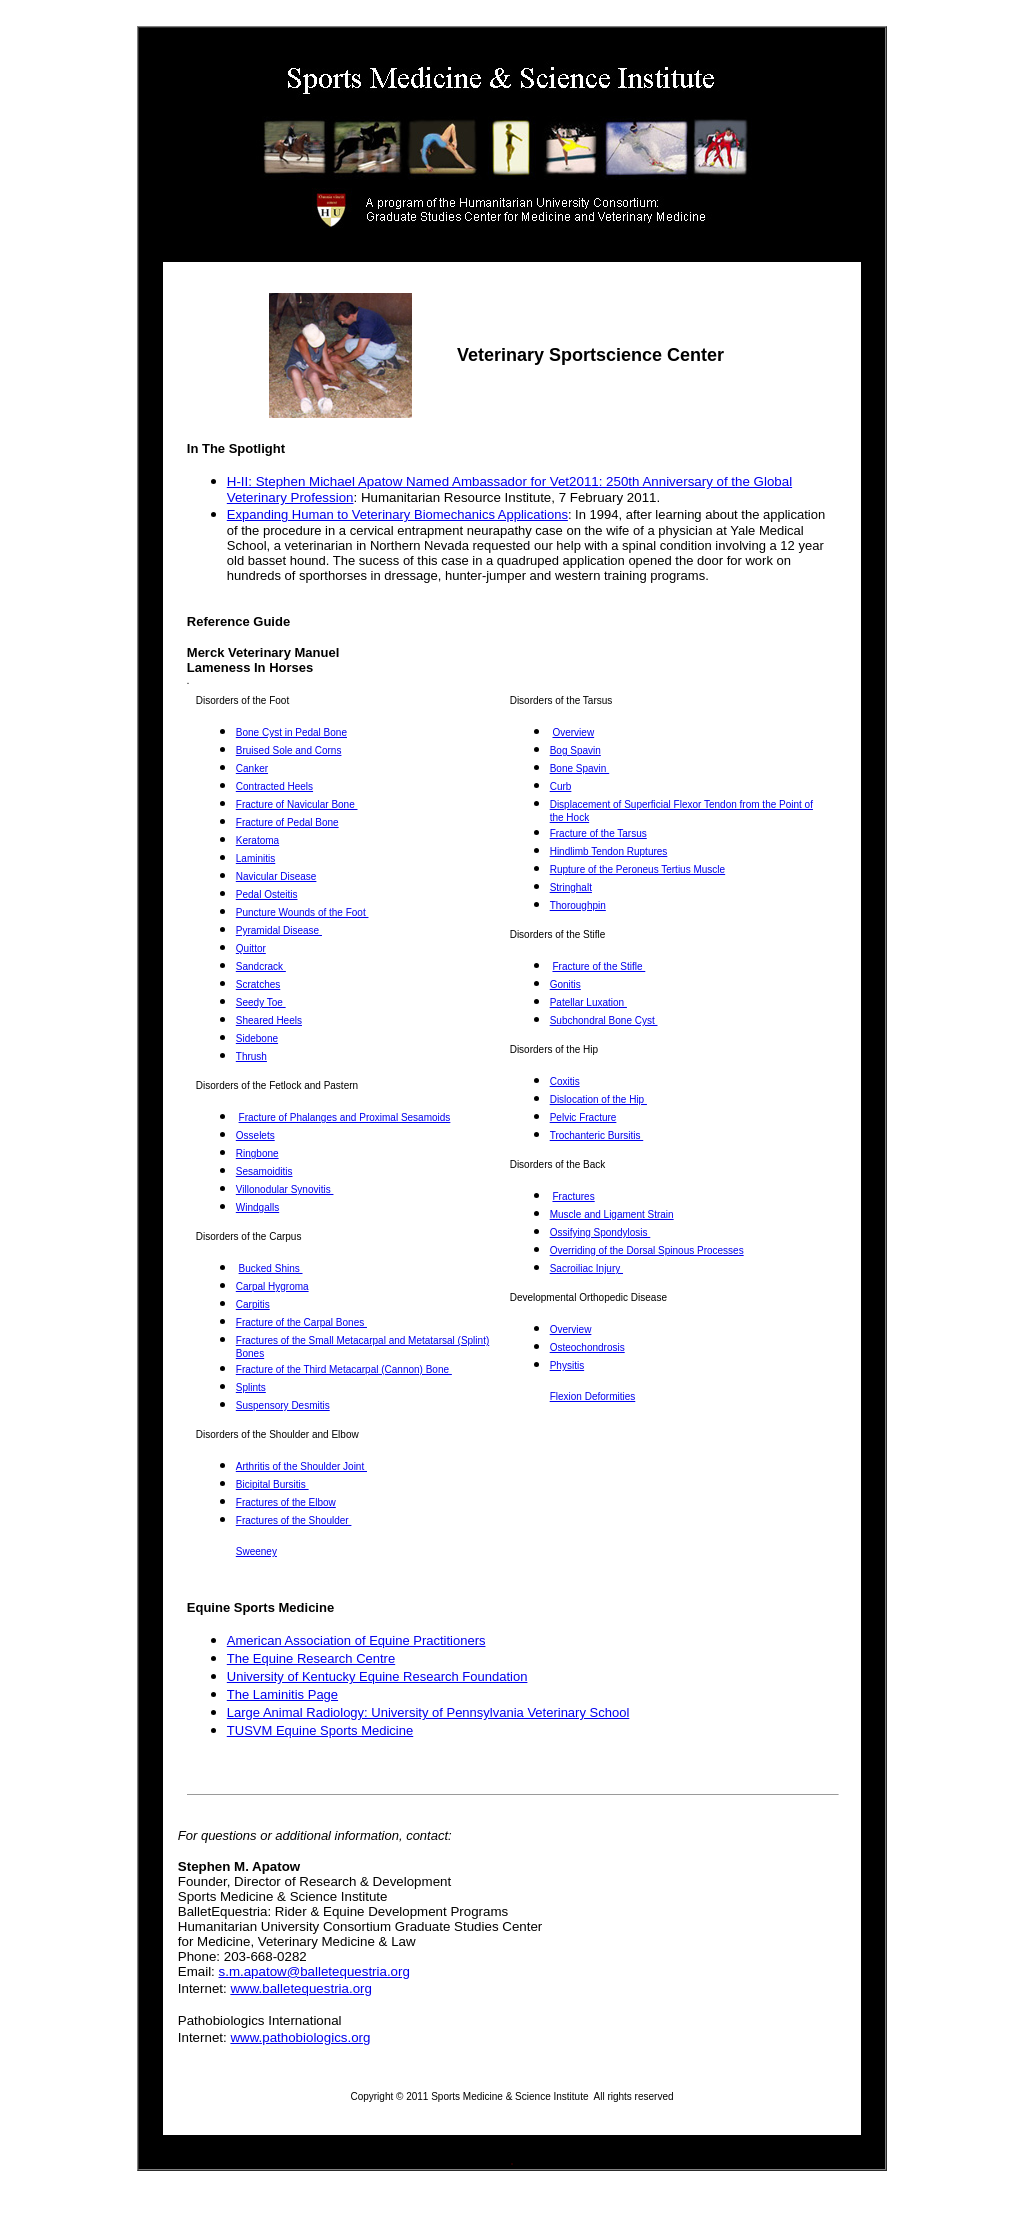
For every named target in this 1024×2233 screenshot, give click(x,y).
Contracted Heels (274, 786)
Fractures (573, 1196)
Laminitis (255, 858)
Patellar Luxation (588, 1002)
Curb (561, 786)
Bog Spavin (575, 750)
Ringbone (257, 1153)
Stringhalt (571, 887)
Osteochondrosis (587, 1347)
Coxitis (565, 1081)
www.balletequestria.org (301, 1988)
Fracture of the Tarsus (598, 833)
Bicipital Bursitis (272, 1484)
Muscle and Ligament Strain (612, 1214)
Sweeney (256, 1551)
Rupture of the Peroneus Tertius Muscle (637, 869)
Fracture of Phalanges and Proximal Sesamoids (345, 1117)
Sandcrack (261, 966)
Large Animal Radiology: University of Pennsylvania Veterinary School (428, 1712)
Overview (573, 732)
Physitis (567, 1365)
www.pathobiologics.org (300, 2037)
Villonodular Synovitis (285, 1189)
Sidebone (257, 1038)
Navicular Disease (276, 876)
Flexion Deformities (593, 1396)
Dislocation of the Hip (598, 1099)
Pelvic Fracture (583, 1117)
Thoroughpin (578, 905)
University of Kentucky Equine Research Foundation (377, 1676)
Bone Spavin (580, 768)
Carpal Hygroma (272, 1286)
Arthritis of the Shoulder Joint (301, 1466)
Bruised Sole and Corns (289, 750)
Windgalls (257, 1207)
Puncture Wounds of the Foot (302, 912)
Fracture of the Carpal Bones (301, 1322)
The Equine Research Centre (311, 1658)
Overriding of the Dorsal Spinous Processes (647, 1250)
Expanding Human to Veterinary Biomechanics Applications (397, 514)
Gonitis (565, 984)
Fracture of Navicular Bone (297, 804)
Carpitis (253, 1304)
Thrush (251, 1056)
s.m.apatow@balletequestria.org (314, 1971)
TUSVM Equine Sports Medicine (320, 1730)
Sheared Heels (269, 1020)
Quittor (251, 948)
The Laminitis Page (282, 1694)
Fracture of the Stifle (598, 966)
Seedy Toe (261, 1002)
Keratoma (257, 840)
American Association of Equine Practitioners (356, 1640)
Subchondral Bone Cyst (604, 1020)
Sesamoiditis (264, 1171)
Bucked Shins (271, 1268)
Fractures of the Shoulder (294, 1520)
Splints (251, 1387)
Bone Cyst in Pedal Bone (291, 732)
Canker (252, 768)
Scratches (258, 984)
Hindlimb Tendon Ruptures (609, 851)
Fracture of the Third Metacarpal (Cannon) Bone (344, 1369)
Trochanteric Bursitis (597, 1135)
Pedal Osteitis (267, 894)
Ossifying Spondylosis (600, 1232)
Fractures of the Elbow (286, 1502)
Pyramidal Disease (279, 930)
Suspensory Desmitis (283, 1405)
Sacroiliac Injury (586, 1268)
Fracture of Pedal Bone (287, 822)
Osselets (255, 1135)
